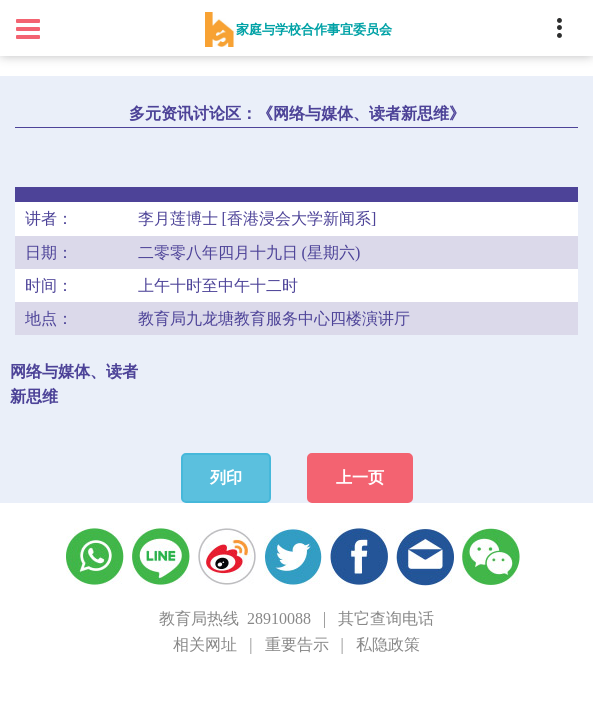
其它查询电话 (386, 618)
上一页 (360, 477)
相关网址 (205, 644)
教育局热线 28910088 (235, 618)
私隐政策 (388, 644)
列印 (226, 477)
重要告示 (297, 644)
